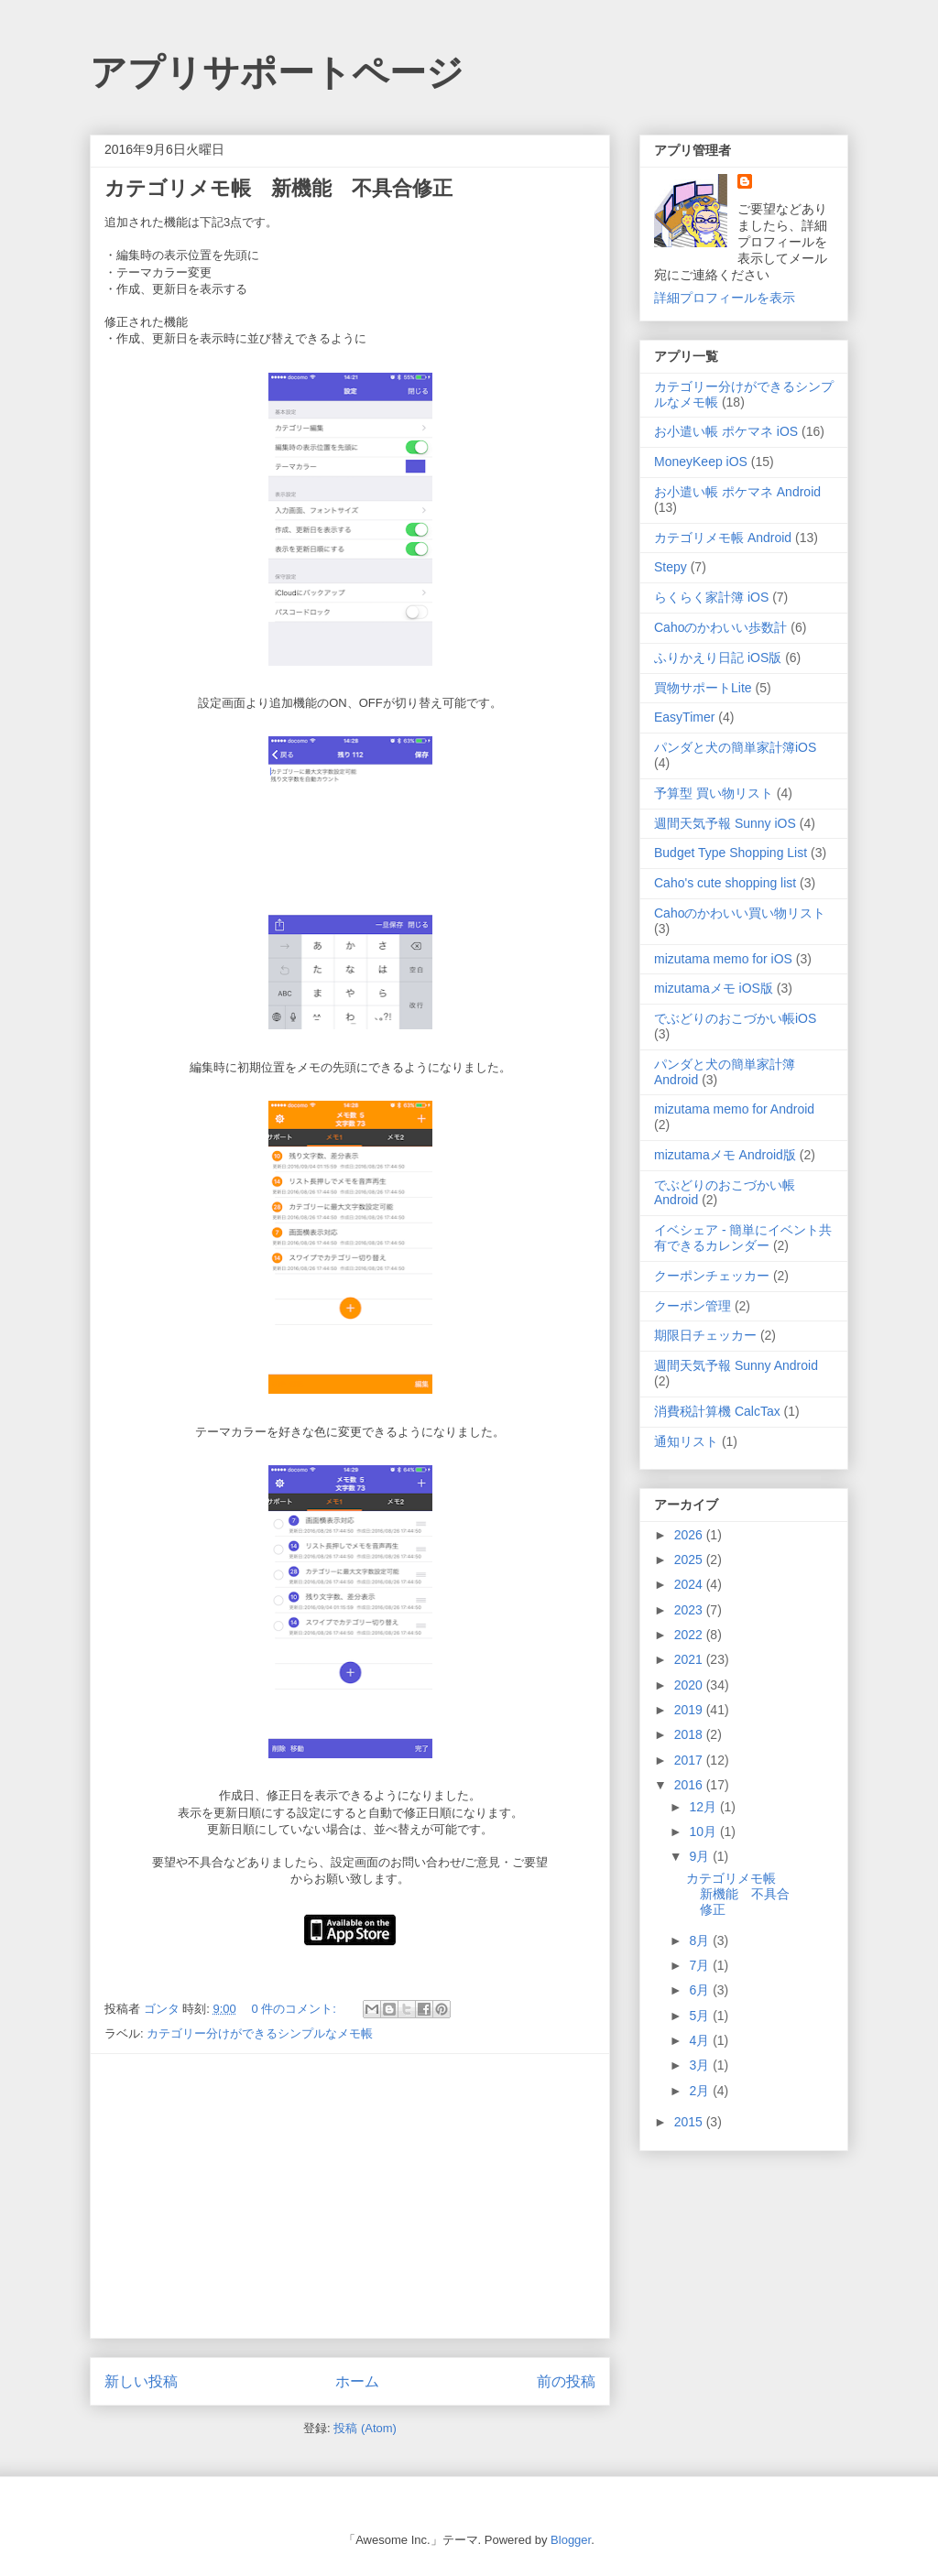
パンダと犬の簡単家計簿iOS (735, 747)
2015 (690, 2121)
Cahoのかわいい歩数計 (720, 627)
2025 (690, 1559)
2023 (690, 1610)
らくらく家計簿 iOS (711, 597)
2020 (690, 1685)
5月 (701, 2015)
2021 (690, 1659)
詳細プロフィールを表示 (724, 297)
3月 (701, 2065)
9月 (701, 1856)
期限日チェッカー (705, 1335)
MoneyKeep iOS (700, 461)
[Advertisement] (349, 2196)
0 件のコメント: (295, 2009)
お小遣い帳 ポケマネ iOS (726, 431)
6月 (701, 1990)
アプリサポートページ (277, 72)
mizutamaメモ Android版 (725, 1154)
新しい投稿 (141, 2381)
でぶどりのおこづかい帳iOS (735, 1018)
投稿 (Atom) (365, 2428)
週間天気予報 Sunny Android (736, 1365)
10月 (704, 1831)
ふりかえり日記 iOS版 (717, 657)
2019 (690, 1709)
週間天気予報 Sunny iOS (725, 823)
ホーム (357, 2381)
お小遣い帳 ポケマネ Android (737, 491)
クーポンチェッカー (711, 1275)
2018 (690, 1734)
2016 (690, 1784)
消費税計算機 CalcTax (717, 1411)
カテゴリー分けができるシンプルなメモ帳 (260, 2033)
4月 (701, 2040)
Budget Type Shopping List (730, 852)
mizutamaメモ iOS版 (713, 988)
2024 (690, 1584)
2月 (701, 2090)
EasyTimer (684, 717)
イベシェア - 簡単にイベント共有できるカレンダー (743, 1238)
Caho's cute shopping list (725, 882)
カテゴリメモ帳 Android (722, 537)
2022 (690, 1634)
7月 (701, 1965)
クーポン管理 (692, 1306)
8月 (701, 1940)
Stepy (670, 567)
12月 (704, 1806)
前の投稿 (566, 2381)
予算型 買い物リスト (713, 793)
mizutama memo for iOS (723, 958)
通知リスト (686, 1441)
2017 (690, 1760)
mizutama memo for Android (734, 1109)
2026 (690, 1534)
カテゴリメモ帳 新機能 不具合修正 (278, 188)
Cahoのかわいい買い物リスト (739, 913)
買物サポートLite (703, 687)
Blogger (571, 2540)
